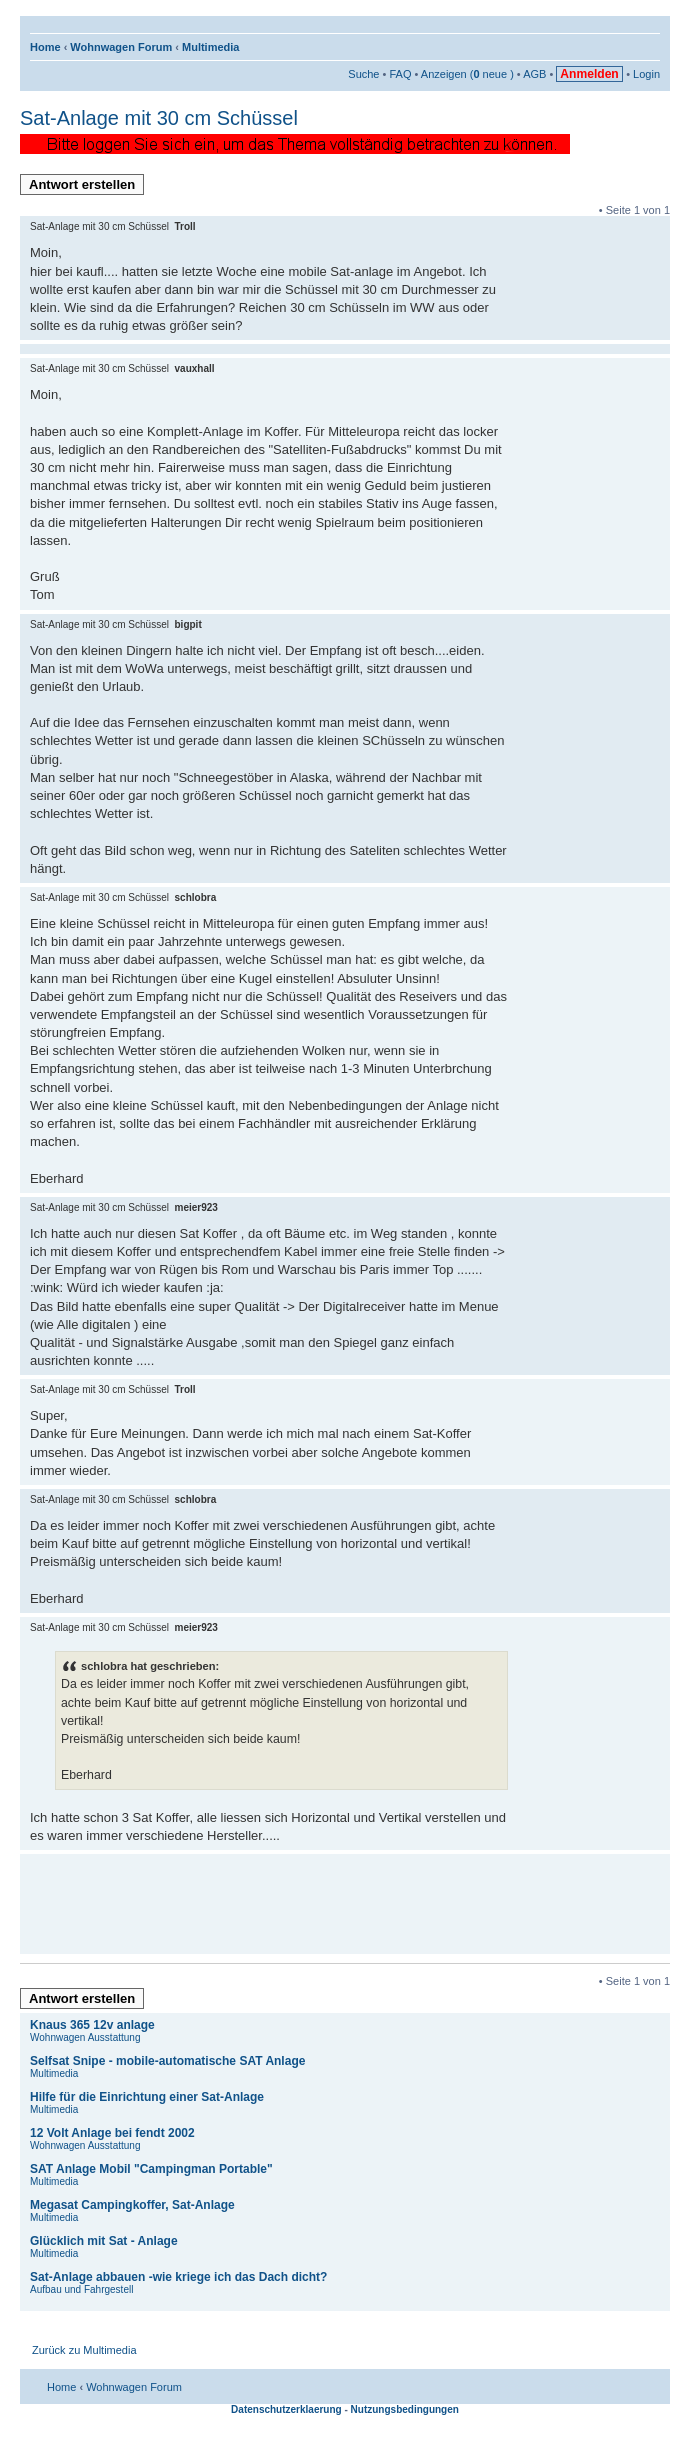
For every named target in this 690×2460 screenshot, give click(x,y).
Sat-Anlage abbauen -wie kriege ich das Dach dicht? (178, 2277)
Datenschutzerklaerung (286, 2409)
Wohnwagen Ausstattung (85, 2037)
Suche (363, 74)
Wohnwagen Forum (121, 47)
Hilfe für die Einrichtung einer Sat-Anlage (147, 2097)
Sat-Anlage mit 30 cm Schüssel (159, 118)
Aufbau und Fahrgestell (81, 2289)
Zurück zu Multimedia (84, 2350)
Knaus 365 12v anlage (92, 2025)
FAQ (400, 74)
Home (45, 47)
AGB (534, 74)
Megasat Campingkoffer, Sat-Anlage (132, 2205)
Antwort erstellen (86, 186)
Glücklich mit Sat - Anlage (104, 2241)
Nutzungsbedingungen (405, 2409)
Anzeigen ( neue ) (467, 74)
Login (646, 74)
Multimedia (210, 47)
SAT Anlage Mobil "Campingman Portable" (151, 2169)
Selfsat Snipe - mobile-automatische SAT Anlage (167, 2061)
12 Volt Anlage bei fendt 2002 (112, 2133)
